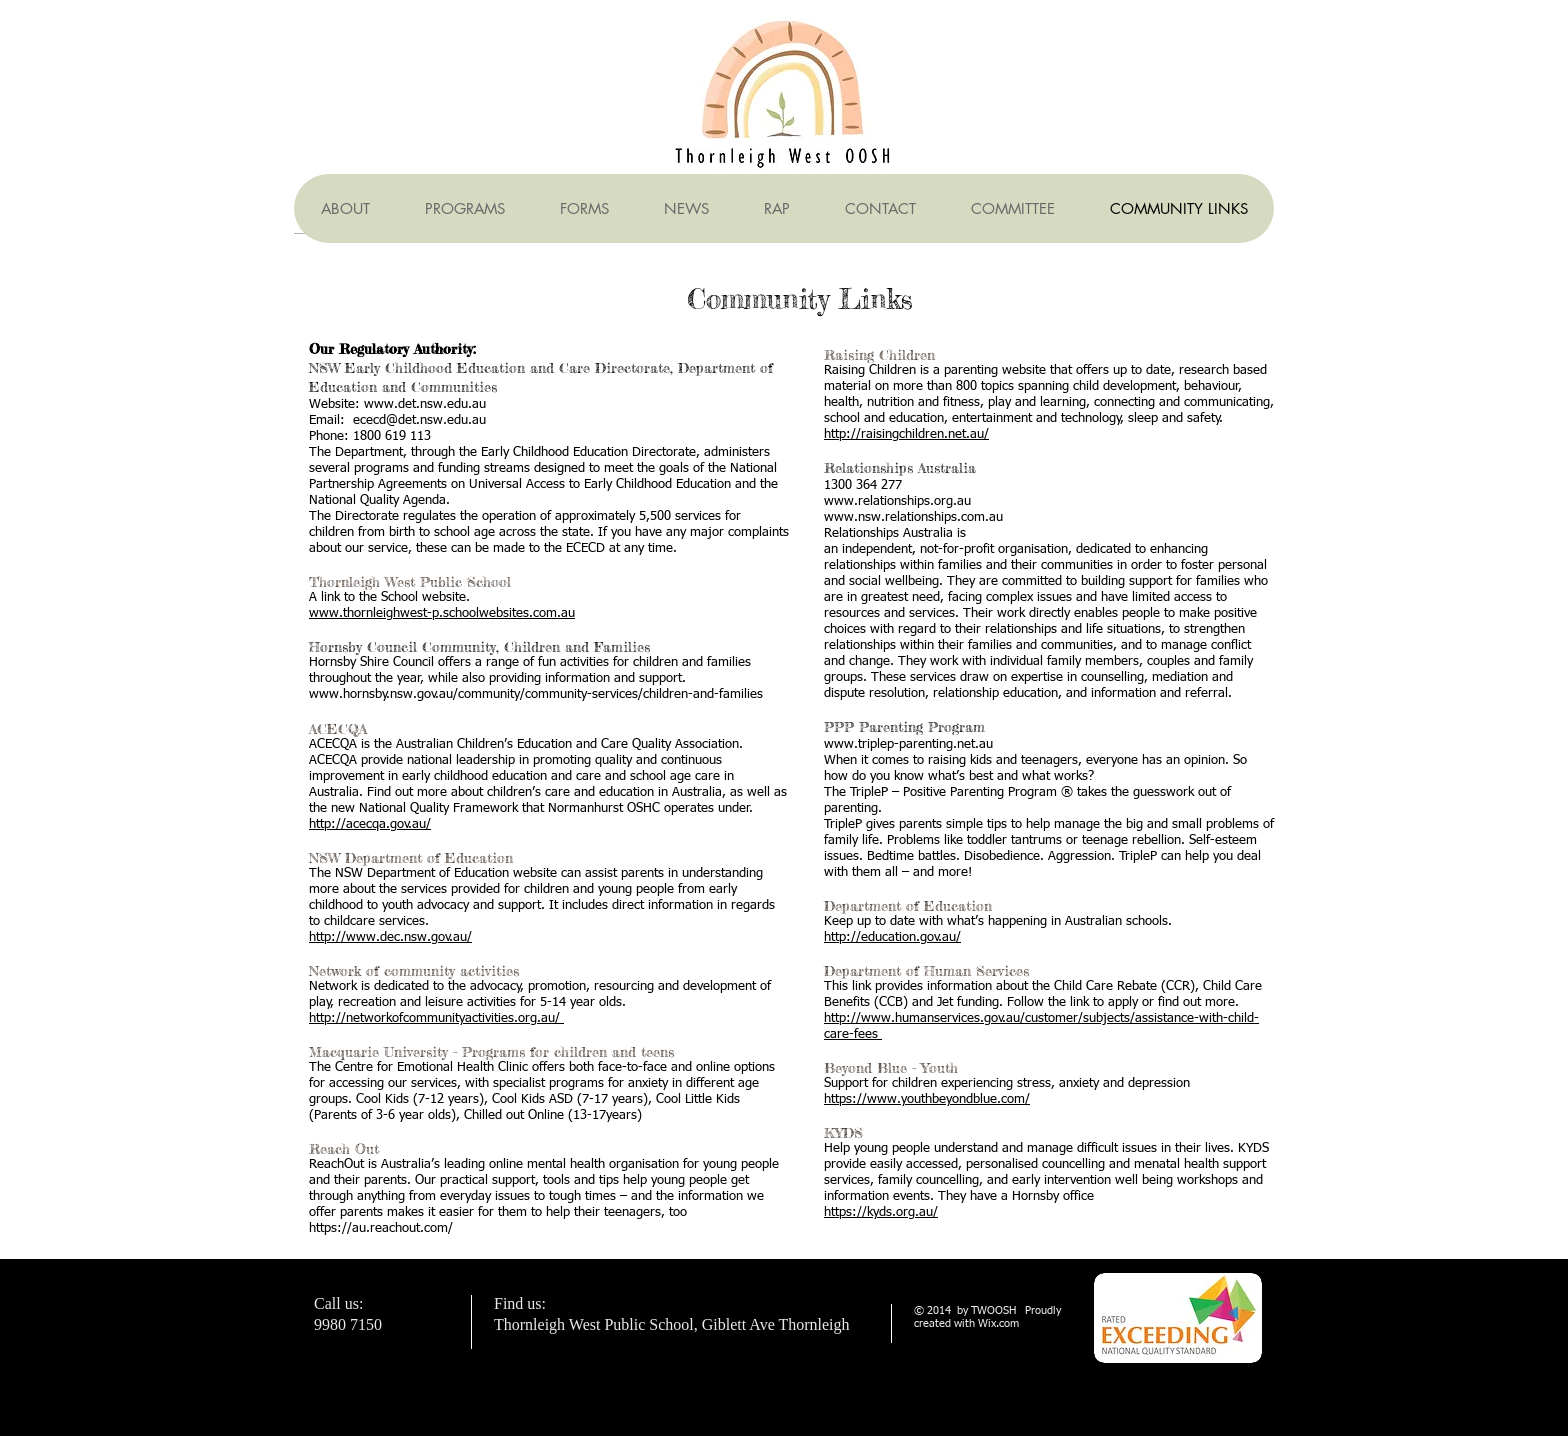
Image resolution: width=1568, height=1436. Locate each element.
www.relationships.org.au (897, 501)
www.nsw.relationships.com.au (913, 517)
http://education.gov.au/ (892, 937)
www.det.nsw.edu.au (425, 404)
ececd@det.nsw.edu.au (419, 420)
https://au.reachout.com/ (381, 1228)
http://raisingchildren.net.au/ (906, 434)
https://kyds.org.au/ (881, 1212)
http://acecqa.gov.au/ (370, 824)
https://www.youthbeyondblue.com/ (927, 1099)
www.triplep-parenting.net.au (908, 744)
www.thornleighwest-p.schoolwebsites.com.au (442, 613)
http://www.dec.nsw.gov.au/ (390, 937)
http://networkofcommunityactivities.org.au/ (436, 1018)
